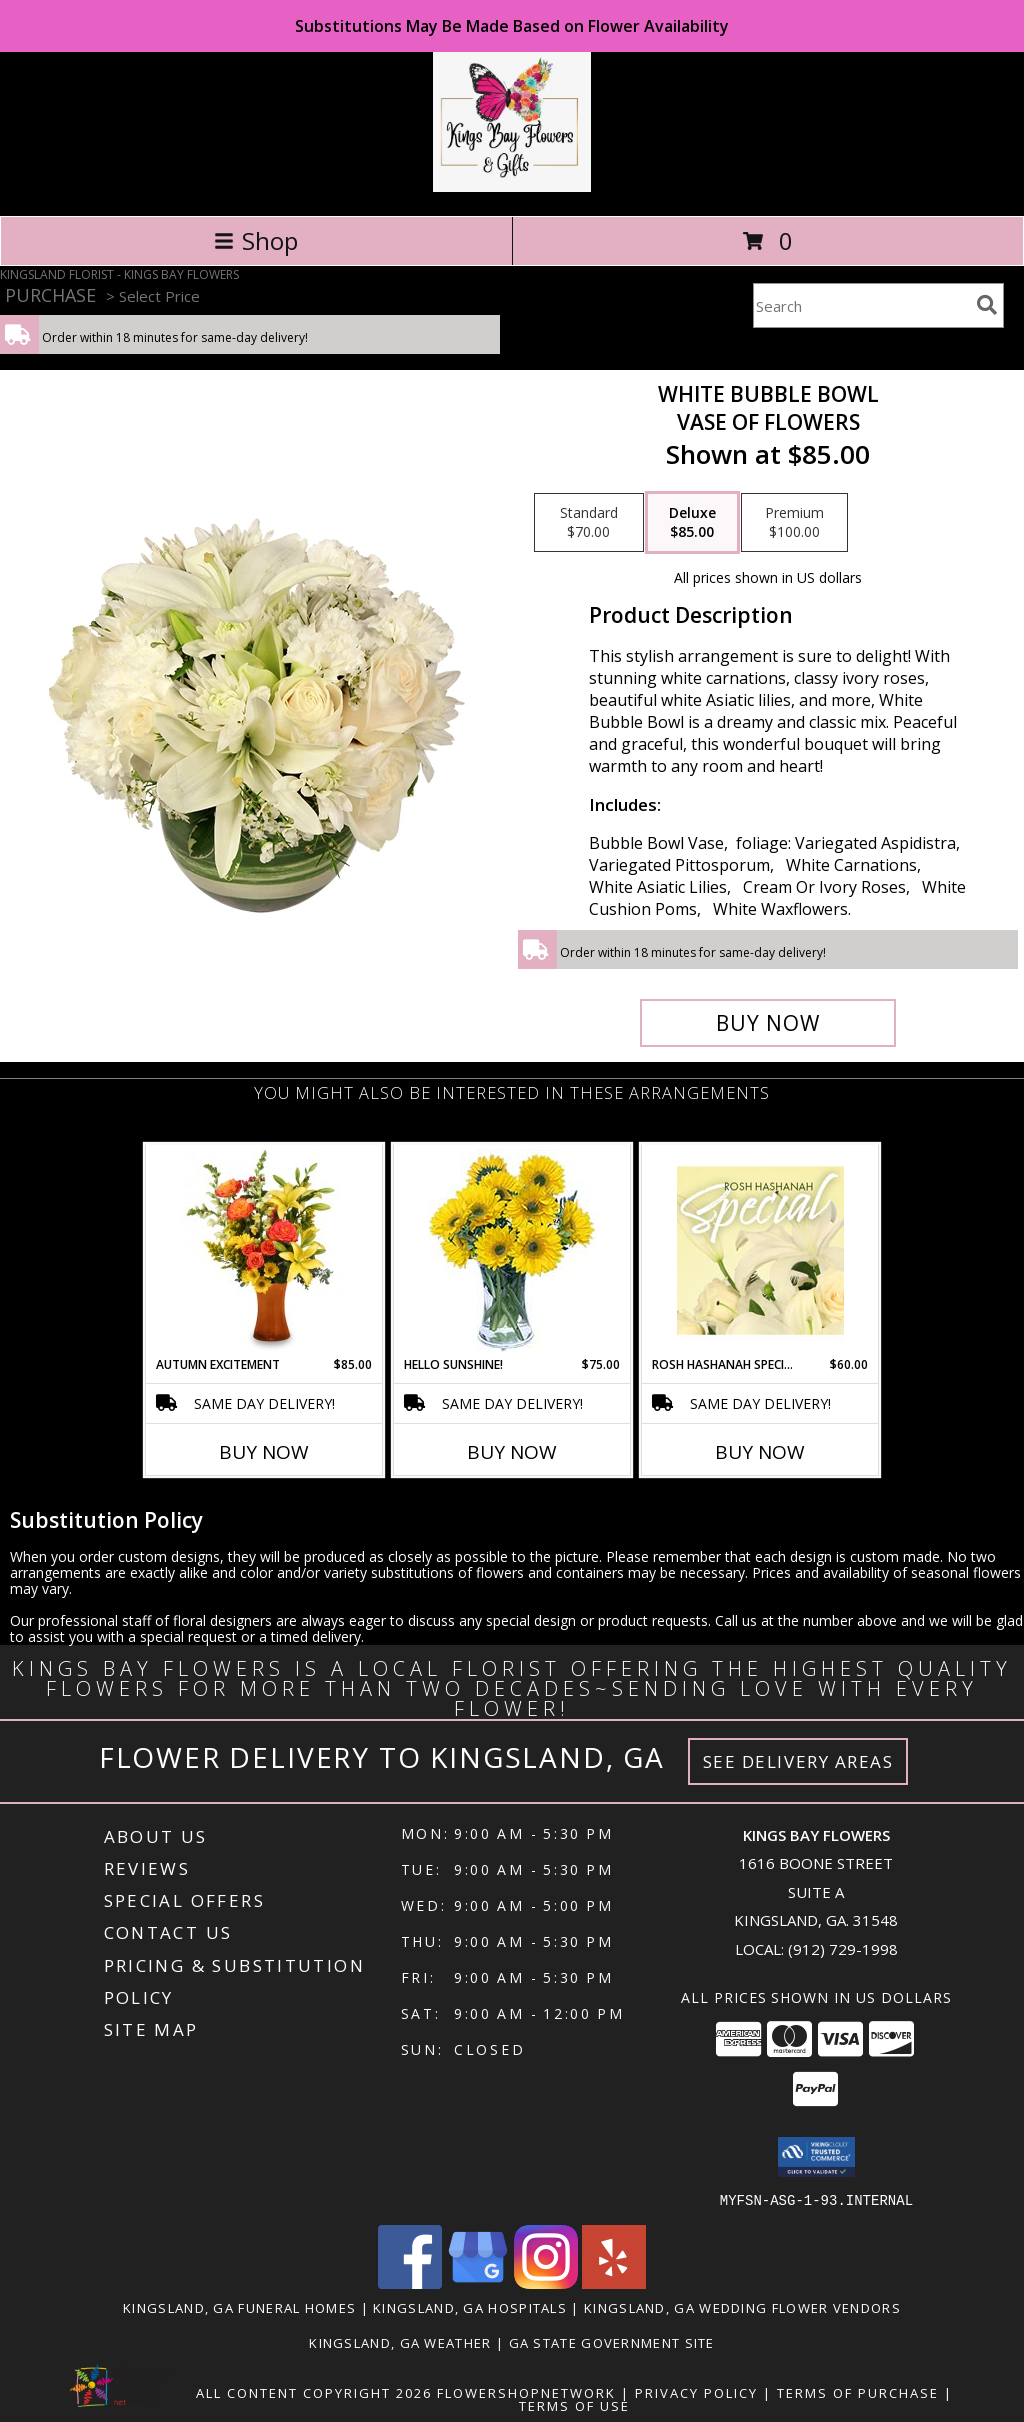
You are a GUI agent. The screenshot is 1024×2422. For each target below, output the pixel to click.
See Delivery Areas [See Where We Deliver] (798, 1761)
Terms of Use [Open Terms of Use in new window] (574, 2405)
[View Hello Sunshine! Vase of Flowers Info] (512, 1250)
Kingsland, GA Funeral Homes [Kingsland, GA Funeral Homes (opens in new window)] (239, 2307)
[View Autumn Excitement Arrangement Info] (264, 1250)
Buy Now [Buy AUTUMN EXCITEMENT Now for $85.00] (264, 1452)
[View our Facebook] (410, 2282)
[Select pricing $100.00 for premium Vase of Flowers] (794, 523)
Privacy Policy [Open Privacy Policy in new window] (696, 2392)
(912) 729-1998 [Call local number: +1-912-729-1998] (843, 1949)
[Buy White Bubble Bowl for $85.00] (768, 1023)
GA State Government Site (612, 2342)
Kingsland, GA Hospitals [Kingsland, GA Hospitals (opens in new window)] (470, 2307)
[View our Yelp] (614, 2282)
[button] (816, 2157)
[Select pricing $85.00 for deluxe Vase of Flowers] (692, 523)
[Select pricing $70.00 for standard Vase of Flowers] (589, 523)
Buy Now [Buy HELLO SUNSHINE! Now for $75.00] (512, 1452)
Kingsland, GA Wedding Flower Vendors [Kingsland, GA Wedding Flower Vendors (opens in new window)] (742, 2307)
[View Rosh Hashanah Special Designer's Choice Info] (760, 1250)
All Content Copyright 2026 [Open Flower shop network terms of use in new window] (314, 2392)
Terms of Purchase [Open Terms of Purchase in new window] (858, 2392)
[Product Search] (861, 305)
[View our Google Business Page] (478, 2282)
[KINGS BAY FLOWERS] (512, 186)
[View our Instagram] (546, 2282)
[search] (987, 305)
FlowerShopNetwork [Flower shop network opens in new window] (526, 2392)
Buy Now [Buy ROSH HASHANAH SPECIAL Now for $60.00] (760, 1452)
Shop (256, 240)
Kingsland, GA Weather (400, 2342)
